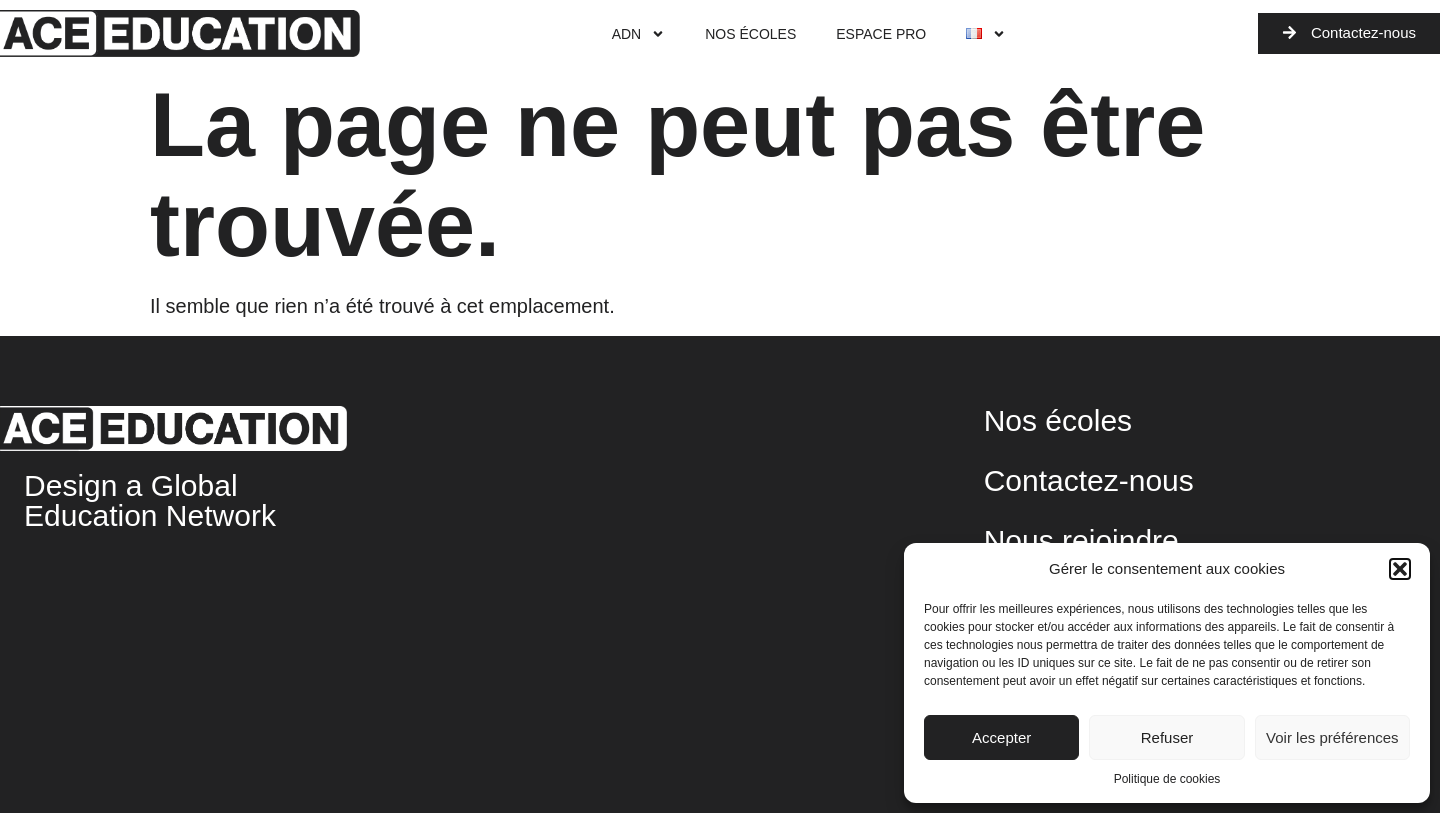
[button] (1400, 569)
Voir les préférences (1332, 737)
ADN (639, 34)
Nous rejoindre (1081, 540)
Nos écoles (750, 34)
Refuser (1167, 737)
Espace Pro (881, 34)
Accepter (1001, 737)
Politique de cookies (1167, 779)
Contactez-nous (1089, 480)
